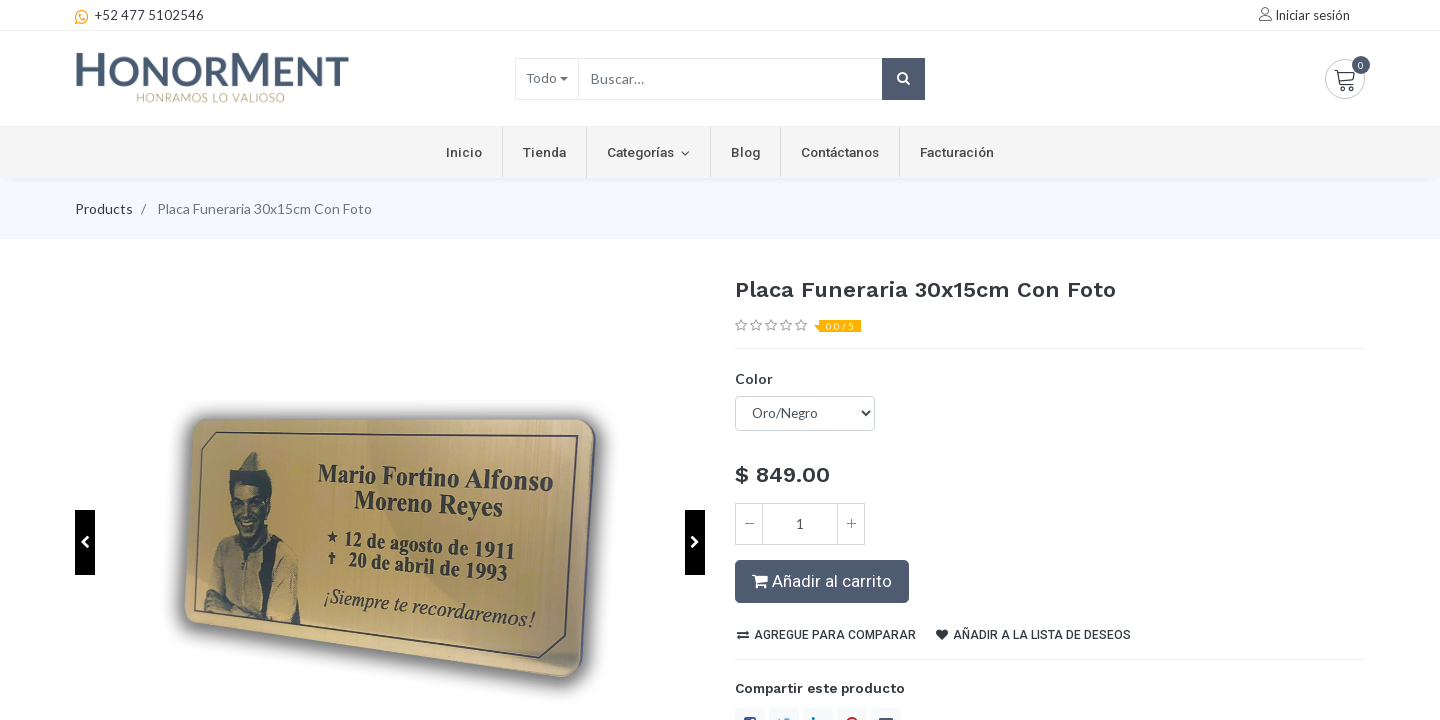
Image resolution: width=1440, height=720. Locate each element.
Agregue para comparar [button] (826, 635)
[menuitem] (464, 152)
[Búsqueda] (903, 79)
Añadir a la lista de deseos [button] (1033, 635)
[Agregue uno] (851, 524)
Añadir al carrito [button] (822, 581)
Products (104, 208)
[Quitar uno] (749, 524)
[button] (85, 542)
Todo (541, 78)
